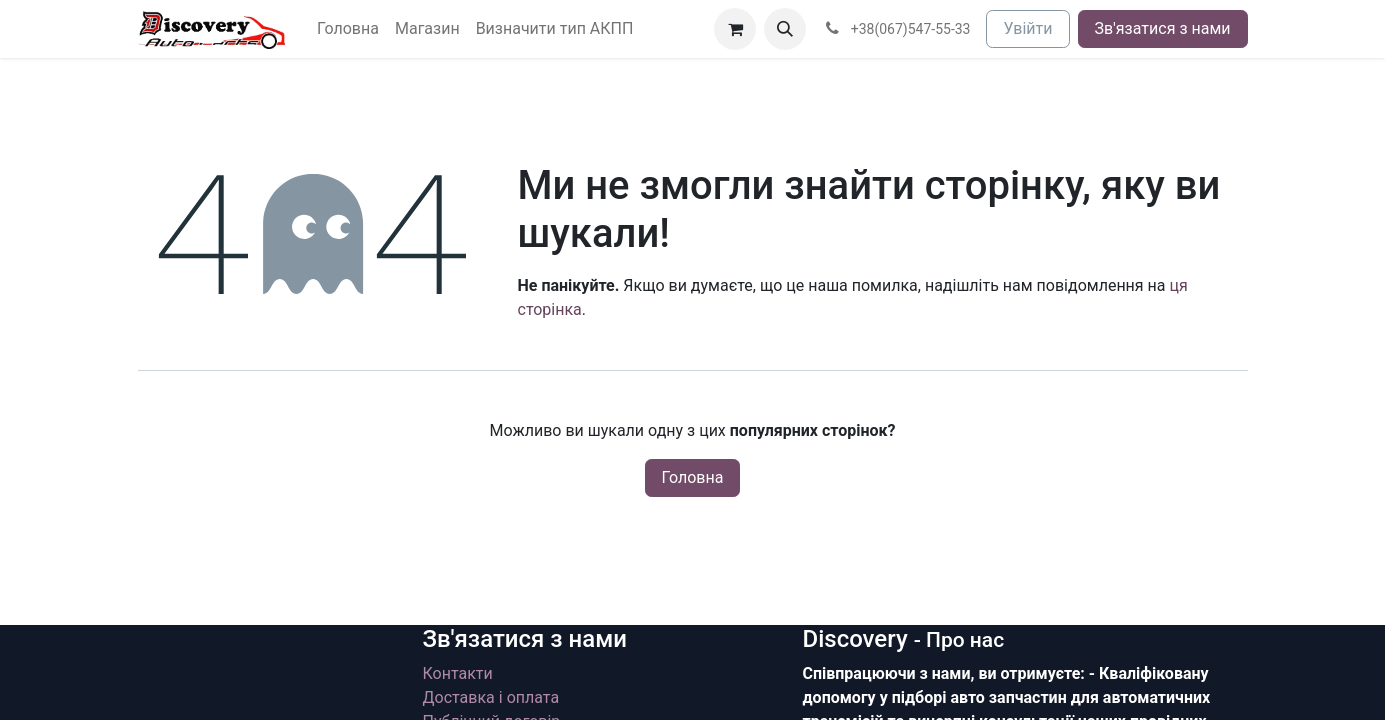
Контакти (458, 673)
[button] (785, 29)
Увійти (1027, 28)
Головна (693, 477)
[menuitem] (348, 29)
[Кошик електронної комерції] (735, 29)
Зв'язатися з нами (1163, 28)
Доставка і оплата (491, 697)
